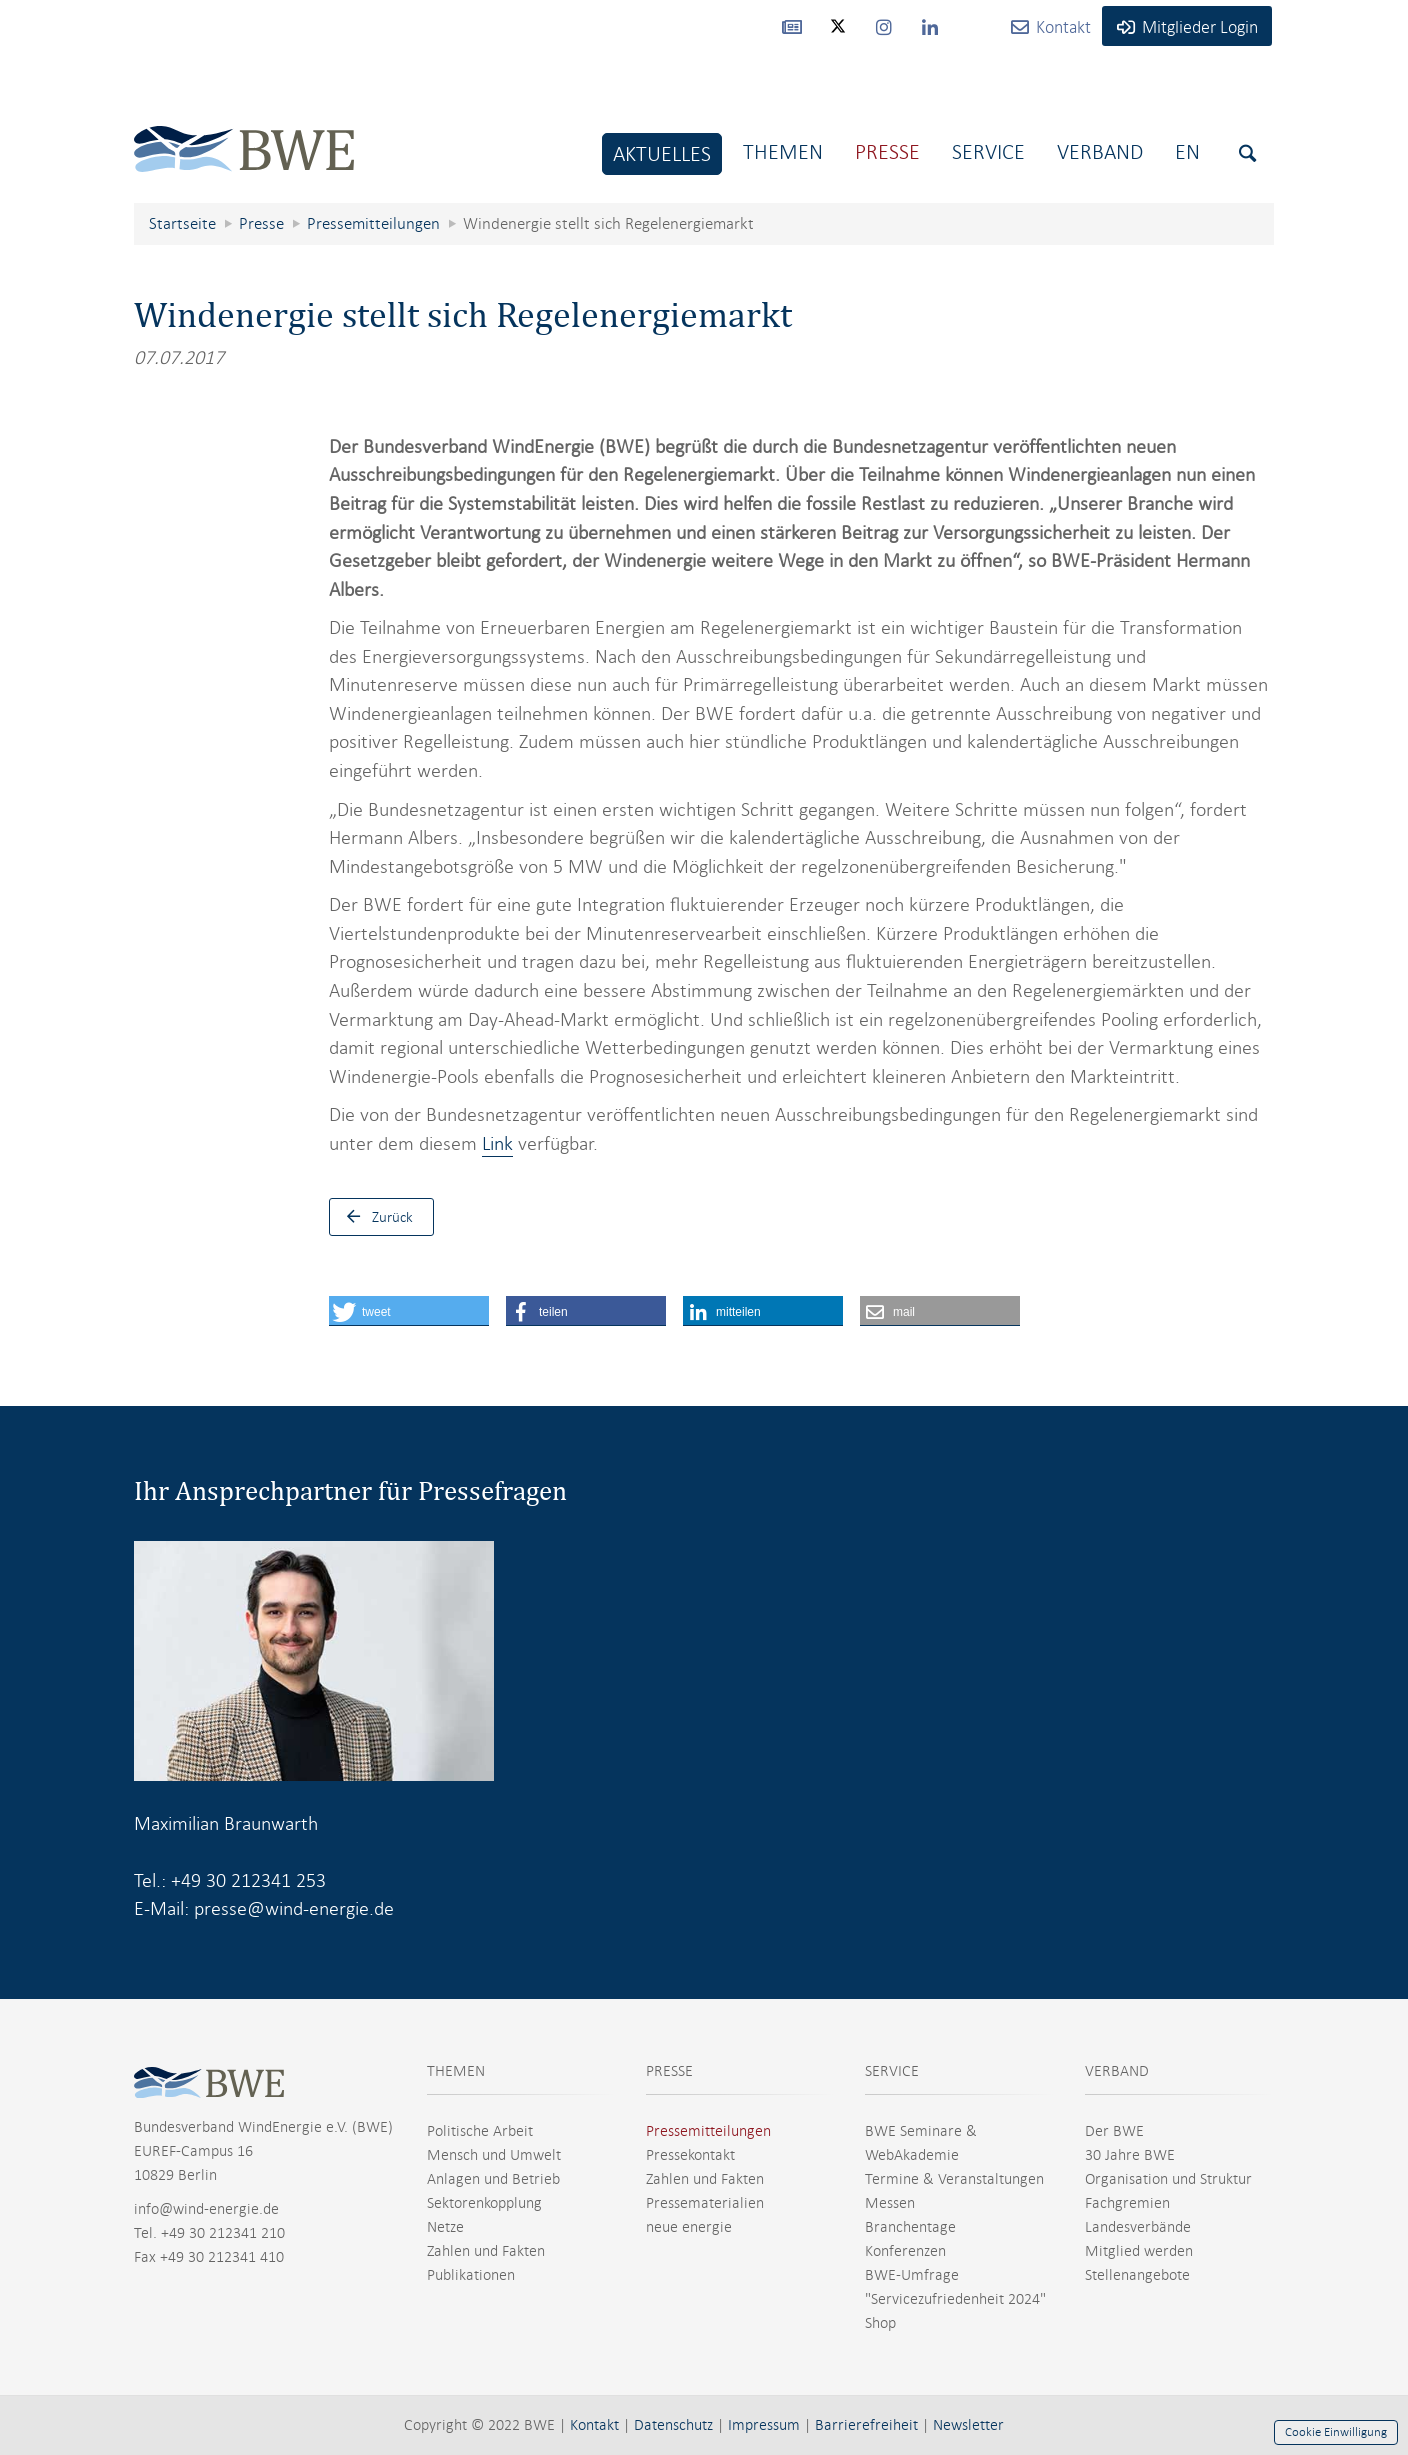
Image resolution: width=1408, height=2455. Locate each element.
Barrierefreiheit (866, 2425)
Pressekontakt (690, 2155)
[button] (409, 1311)
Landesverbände (1138, 2227)
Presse (887, 151)
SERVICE (892, 2071)
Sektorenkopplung (484, 2203)
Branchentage (910, 2227)
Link (497, 1143)
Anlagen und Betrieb (493, 2179)
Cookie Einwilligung (1336, 2432)
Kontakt (594, 2425)
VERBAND (1117, 2071)
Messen (890, 2203)
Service (988, 151)
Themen (783, 151)
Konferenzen (905, 2251)
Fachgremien (1127, 2203)
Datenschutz (673, 2425)
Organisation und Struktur (1168, 2179)
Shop (880, 2323)
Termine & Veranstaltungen (954, 2179)
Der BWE (1114, 2131)
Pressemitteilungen (708, 2131)
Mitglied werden (1139, 2251)
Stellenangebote (1137, 2275)
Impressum (764, 2425)
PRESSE (669, 2071)
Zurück (375, 1217)
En (1187, 151)
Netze (445, 2227)
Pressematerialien (705, 2203)
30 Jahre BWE (1130, 2155)
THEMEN (456, 2071)
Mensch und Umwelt (494, 2155)
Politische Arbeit (480, 2131)
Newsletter (968, 2425)
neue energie (689, 2227)
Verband (1100, 151)
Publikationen (471, 2275)
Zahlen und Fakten (486, 2251)
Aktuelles (662, 153)
